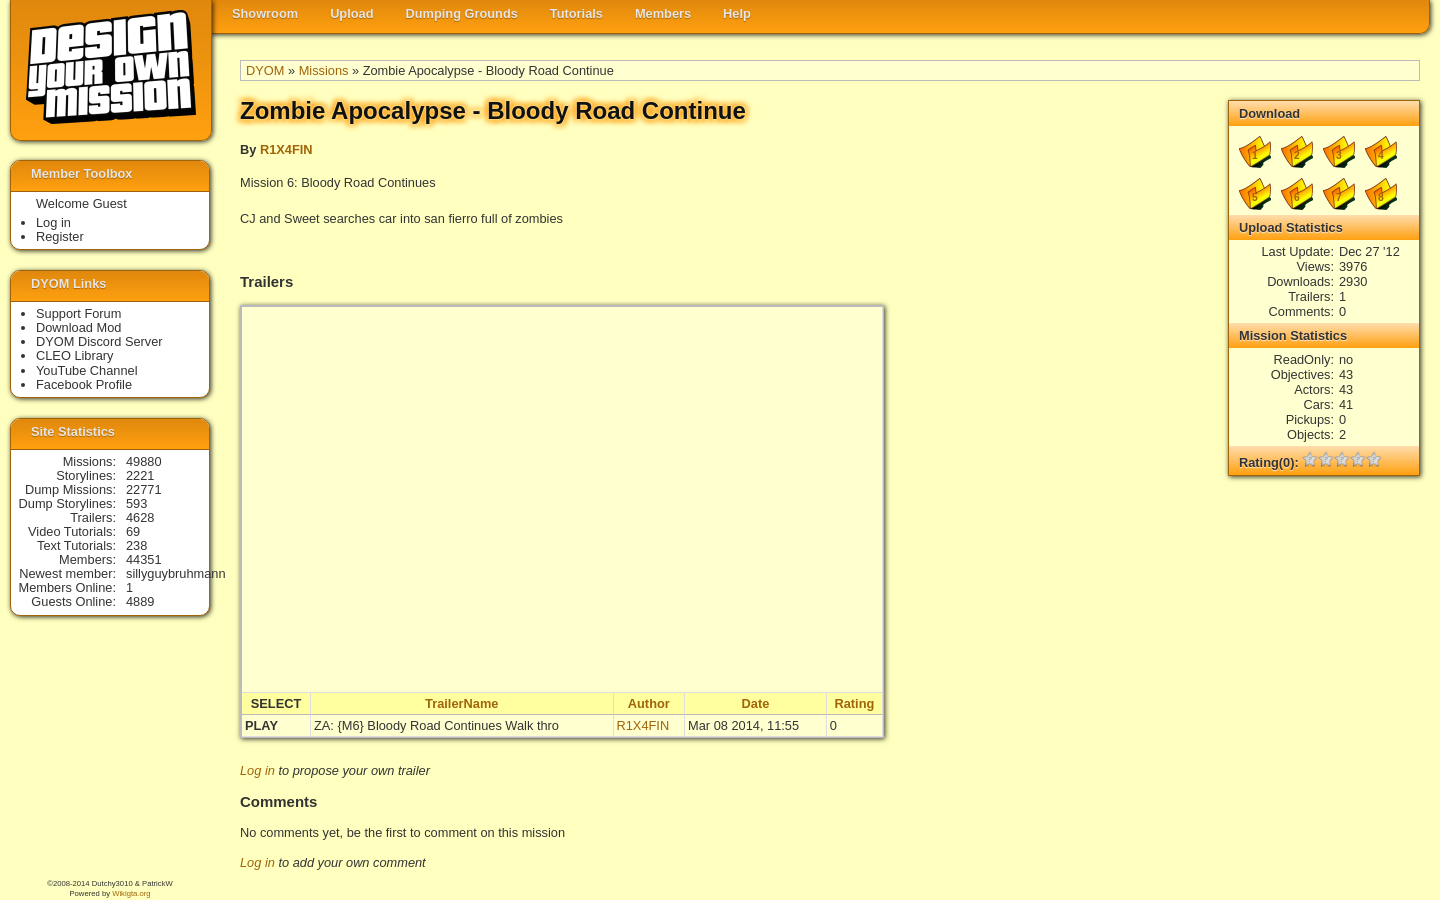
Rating (854, 703)
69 (133, 531)
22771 (144, 489)
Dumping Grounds (462, 13)
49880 (144, 461)
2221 (140, 475)
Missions (324, 70)
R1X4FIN (286, 149)
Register (60, 236)
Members (663, 13)
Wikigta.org (131, 893)
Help (737, 13)
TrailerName (461, 703)
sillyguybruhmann (176, 573)
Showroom (265, 13)
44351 (144, 559)
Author (649, 703)
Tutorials (576, 13)
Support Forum (78, 313)
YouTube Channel (87, 370)
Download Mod (78, 327)
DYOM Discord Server (99, 341)
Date (756, 703)
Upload (351, 13)
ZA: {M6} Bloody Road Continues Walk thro (436, 725)
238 (136, 545)
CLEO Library (75, 355)
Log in (257, 770)
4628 (140, 517)
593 (136, 503)
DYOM (265, 70)
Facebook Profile (84, 384)
